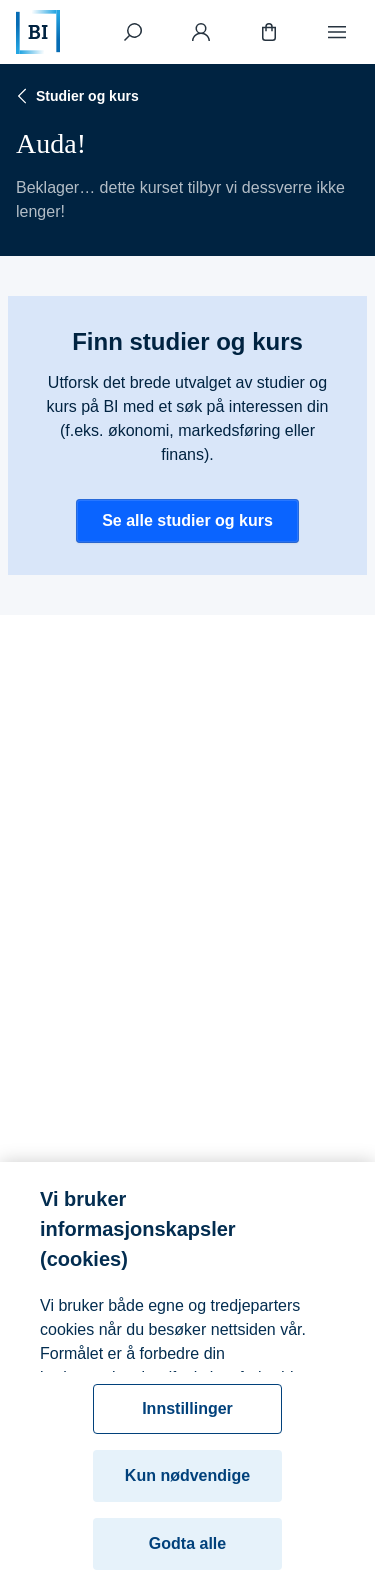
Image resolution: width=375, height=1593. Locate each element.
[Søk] (133, 32)
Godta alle (187, 1552)
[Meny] (337, 32)
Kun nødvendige (187, 1484)
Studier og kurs (75, 96)
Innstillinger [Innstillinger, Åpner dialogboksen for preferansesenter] (187, 1417)
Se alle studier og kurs (187, 520)
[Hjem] (38, 32)
